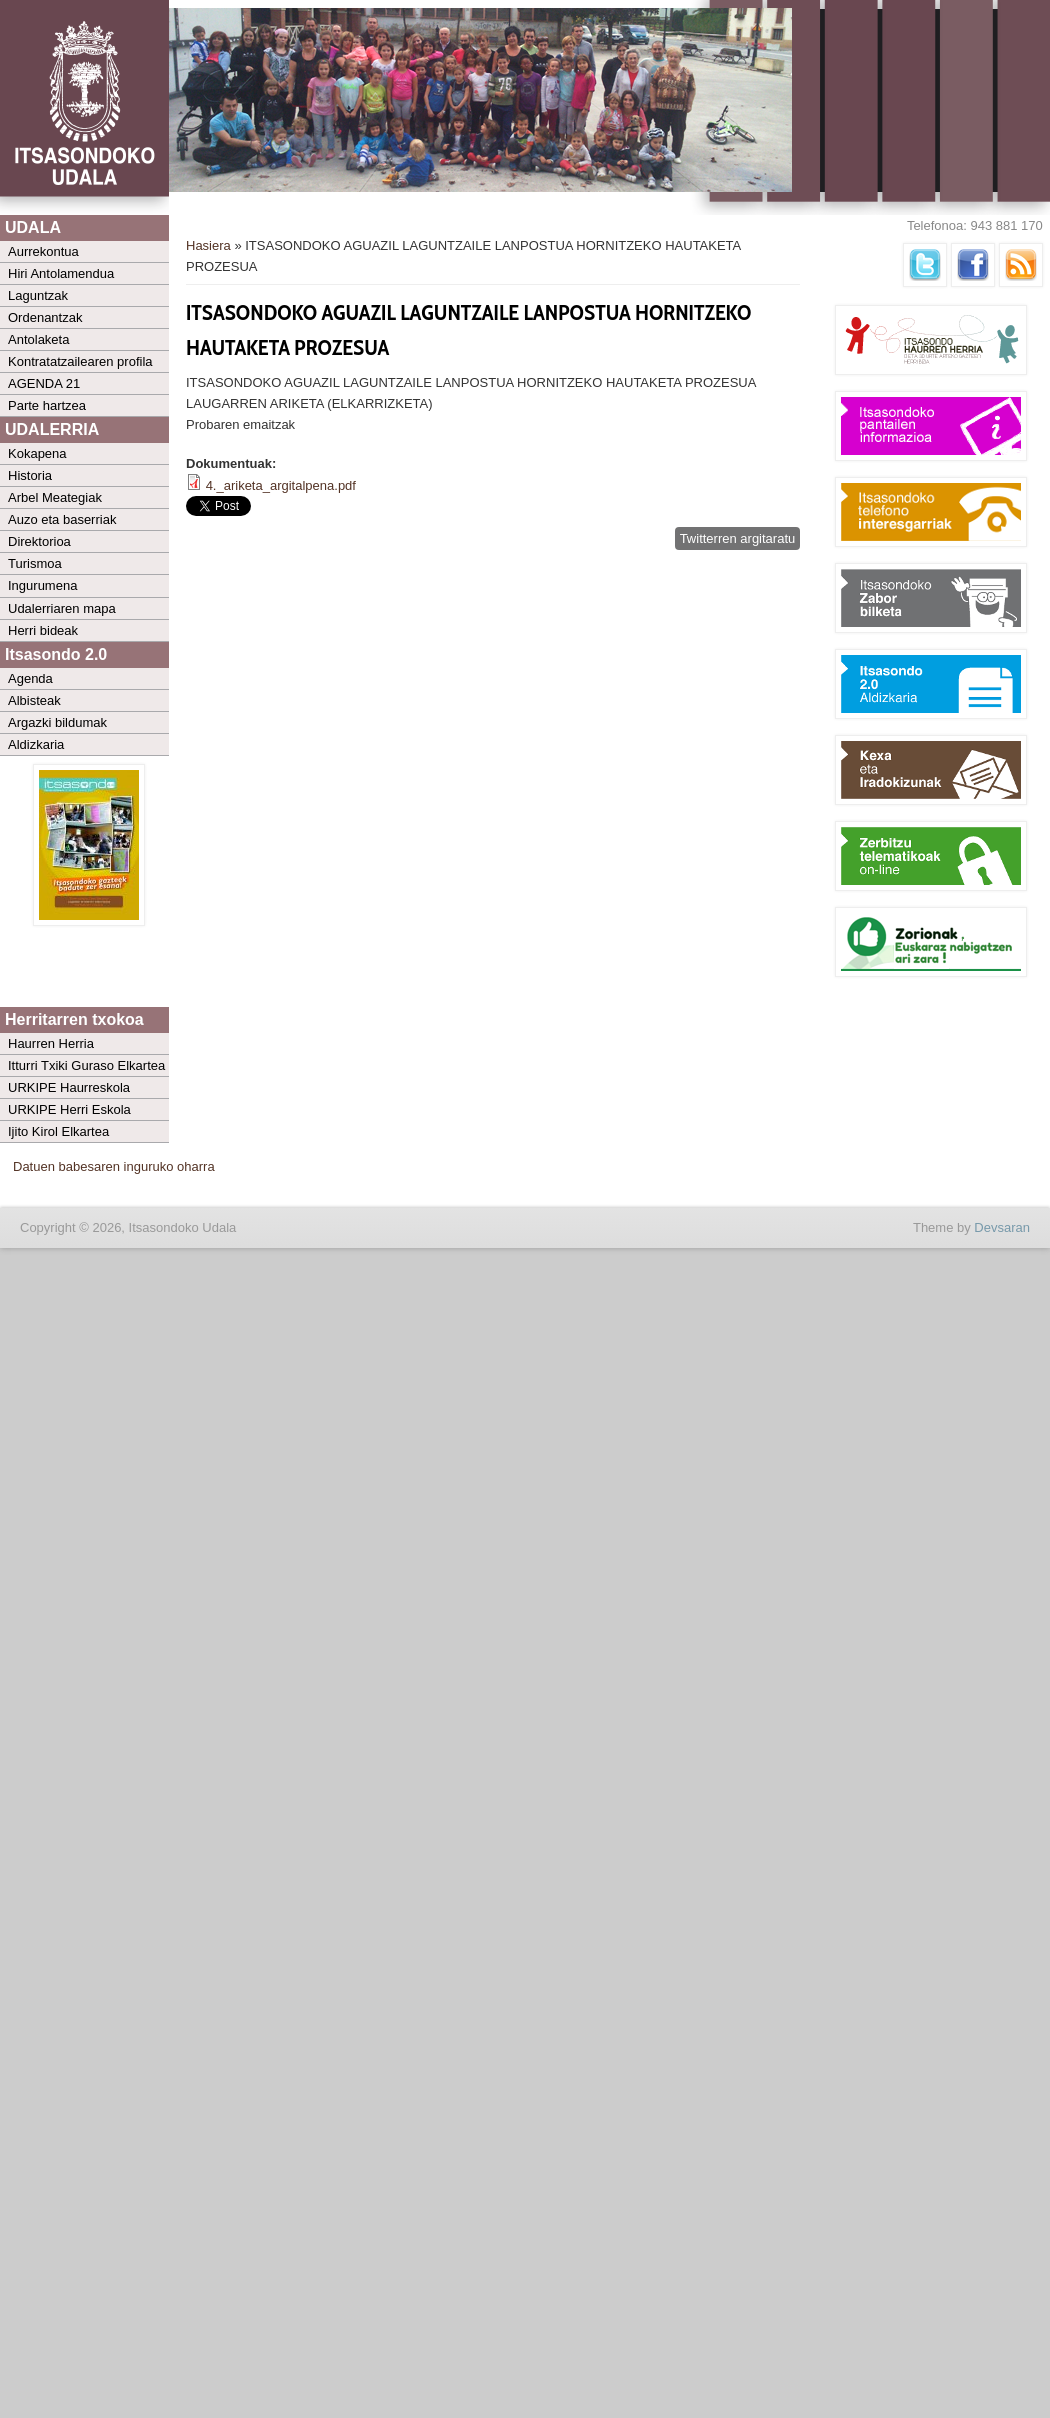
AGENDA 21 (44, 383)
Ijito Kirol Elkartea (58, 1131)
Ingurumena (42, 585)
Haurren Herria (51, 1043)
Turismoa (35, 563)
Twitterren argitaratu (738, 538)
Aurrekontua (43, 251)
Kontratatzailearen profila (80, 361)
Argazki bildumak (57, 722)
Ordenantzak (45, 317)
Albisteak (34, 700)
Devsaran (1002, 1227)
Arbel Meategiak (55, 497)
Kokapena (37, 453)
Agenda (30, 678)
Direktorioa (39, 541)
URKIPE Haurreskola (69, 1087)
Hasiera (208, 245)
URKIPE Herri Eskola (69, 1109)
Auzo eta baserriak (62, 519)
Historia (30, 475)
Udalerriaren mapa (62, 608)
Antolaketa (38, 339)
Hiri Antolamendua (61, 273)
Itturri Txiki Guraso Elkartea (86, 1065)
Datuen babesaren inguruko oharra (114, 1166)
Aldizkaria (36, 744)
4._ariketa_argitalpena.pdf (281, 485)
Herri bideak (43, 630)
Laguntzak (38, 295)
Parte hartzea (47, 405)
